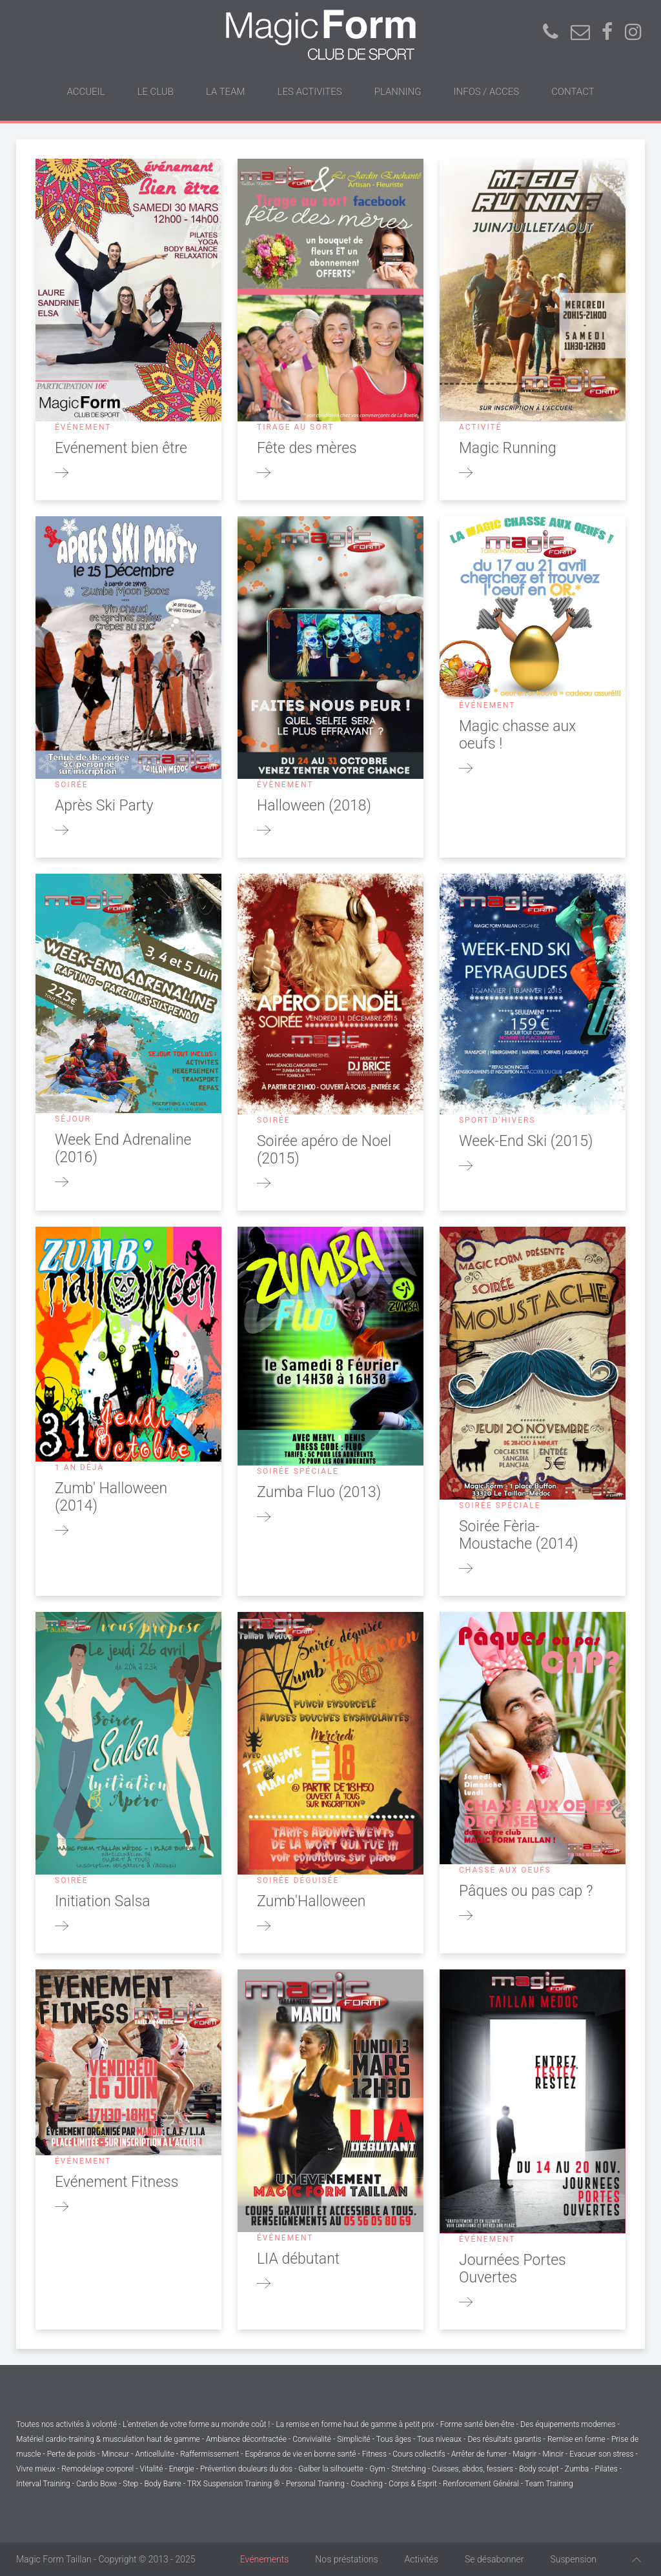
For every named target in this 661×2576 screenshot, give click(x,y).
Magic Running (507, 448)
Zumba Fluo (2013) (319, 1492)
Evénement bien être (121, 448)
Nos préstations (346, 2559)
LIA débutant (298, 2259)
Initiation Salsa (102, 1901)
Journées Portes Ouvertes (512, 2268)
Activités (421, 2559)
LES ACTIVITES (310, 91)
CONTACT (573, 91)
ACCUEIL (85, 91)
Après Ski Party (104, 805)
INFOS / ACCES (487, 91)
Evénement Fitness (116, 2182)
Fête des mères (307, 448)
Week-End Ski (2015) (526, 1141)
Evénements (264, 2559)
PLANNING (398, 91)
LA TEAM (225, 91)
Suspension (573, 2559)
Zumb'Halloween (311, 1901)
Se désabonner (494, 2559)
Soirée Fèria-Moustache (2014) (518, 1535)
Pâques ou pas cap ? (526, 1891)
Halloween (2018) (314, 805)
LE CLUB (155, 91)
